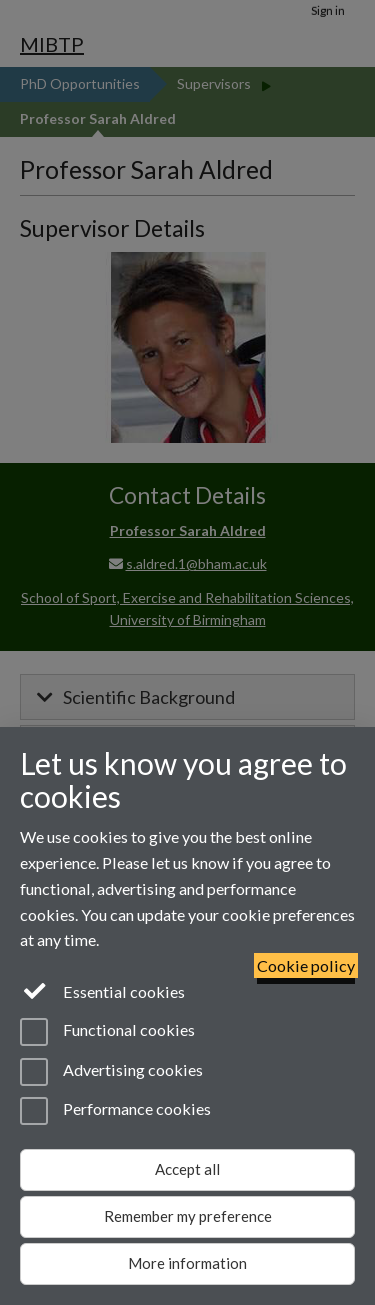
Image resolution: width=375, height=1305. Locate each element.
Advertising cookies (111, 1072)
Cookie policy (306, 965)
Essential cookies (102, 990)
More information (187, 1263)
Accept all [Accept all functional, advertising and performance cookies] (187, 1169)
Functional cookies (107, 1032)
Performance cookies (115, 1111)
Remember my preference (188, 1216)
